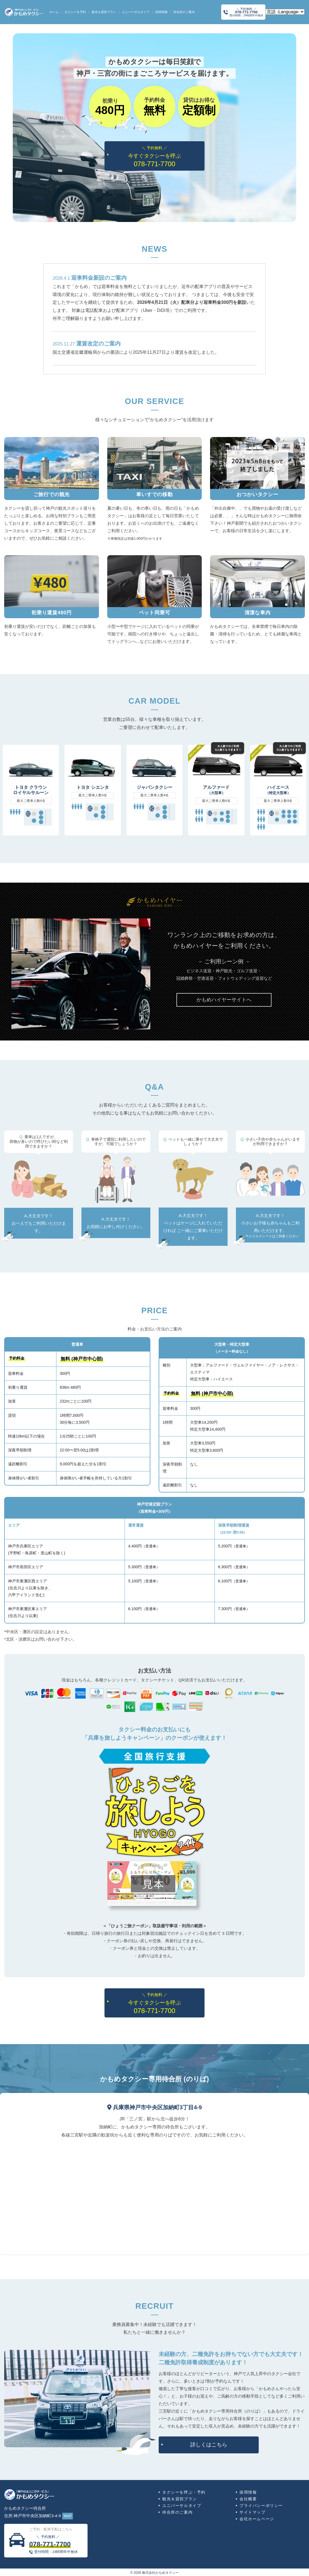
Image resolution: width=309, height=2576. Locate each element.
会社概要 (248, 2499)
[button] (223, 1000)
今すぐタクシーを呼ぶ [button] (154, 156)
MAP (67, 2516)
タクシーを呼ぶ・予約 (184, 2492)
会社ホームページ (257, 2519)
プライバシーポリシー (261, 2505)
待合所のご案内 (184, 12)
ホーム (54, 12)
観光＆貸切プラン (104, 12)
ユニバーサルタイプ (135, 12)
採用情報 (161, 12)
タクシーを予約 (75, 12)
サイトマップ (253, 2512)
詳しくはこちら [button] (208, 2445)
